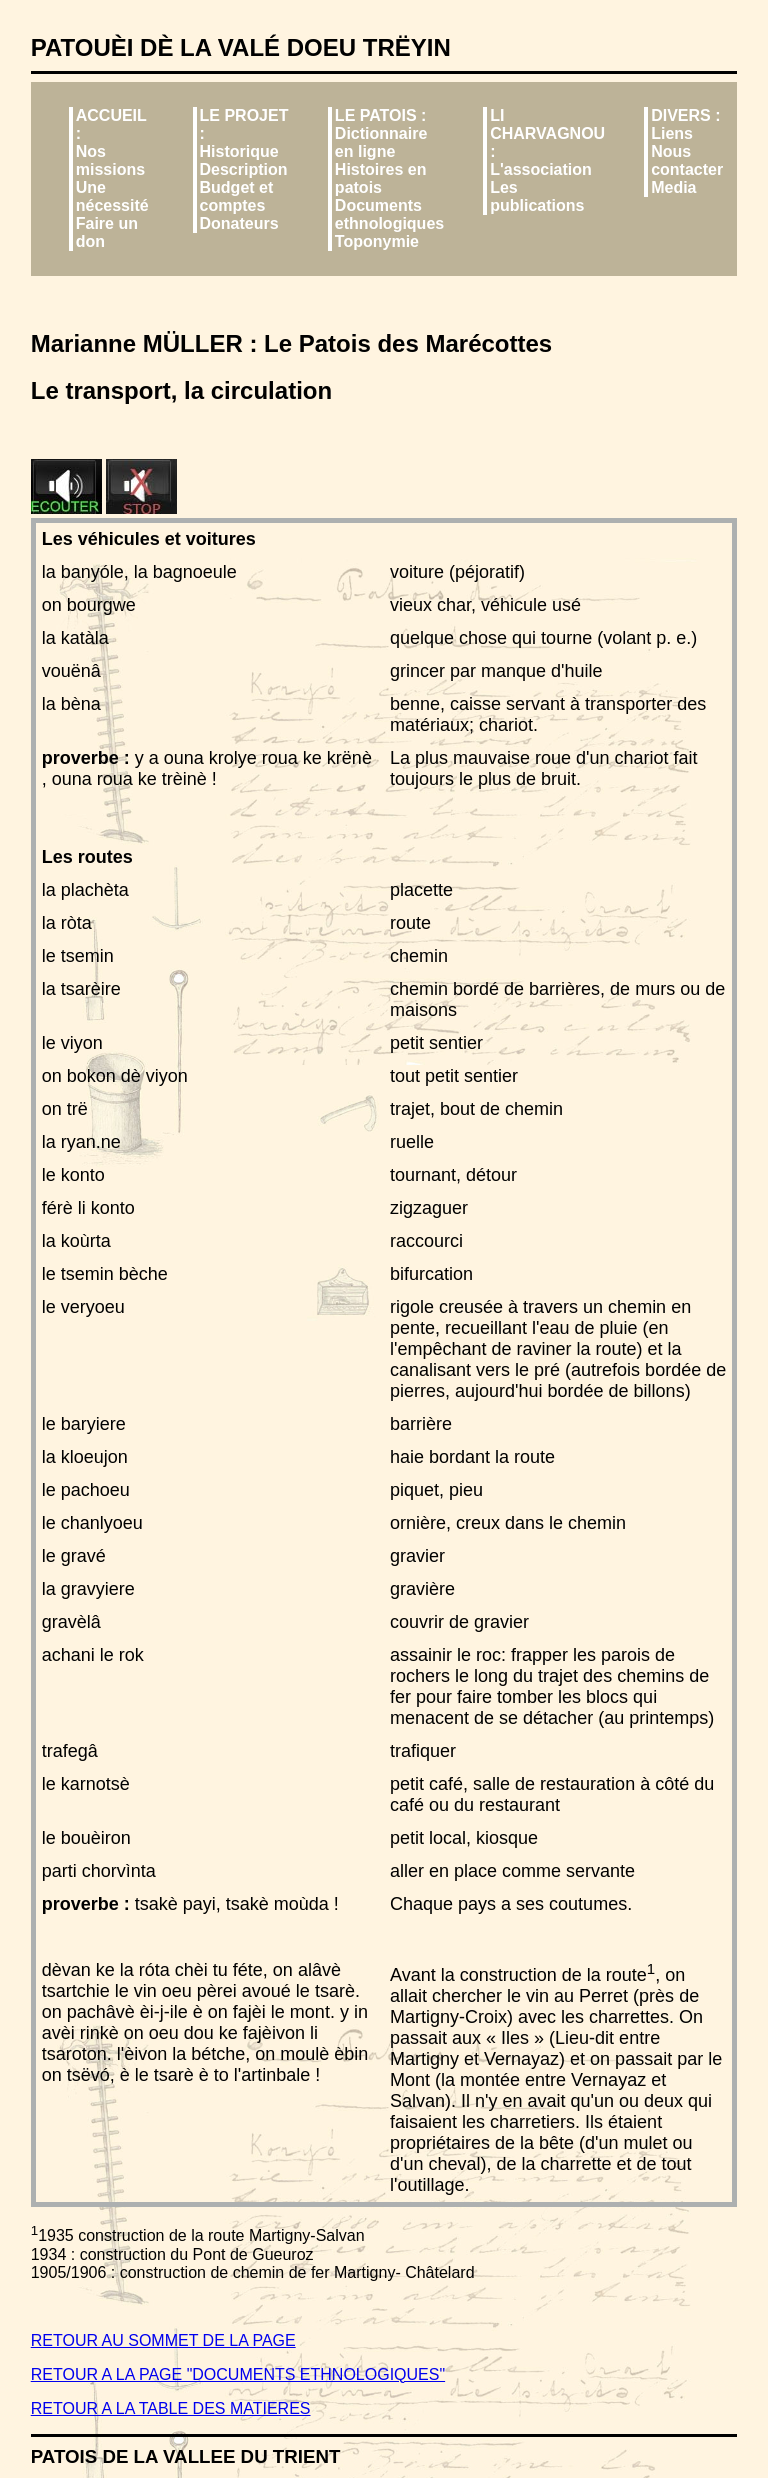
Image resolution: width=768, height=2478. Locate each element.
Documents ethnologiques (389, 214)
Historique (239, 151)
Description (244, 169)
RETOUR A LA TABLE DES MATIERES (171, 2408)
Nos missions (110, 160)
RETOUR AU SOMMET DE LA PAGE (163, 2340)
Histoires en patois (381, 178)
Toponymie (377, 241)
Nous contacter (687, 160)
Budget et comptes (237, 196)
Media (673, 187)
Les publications (537, 196)
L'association (541, 169)
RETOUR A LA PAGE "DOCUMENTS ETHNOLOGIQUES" (238, 2374)
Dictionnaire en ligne (381, 142)
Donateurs (239, 223)
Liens (672, 133)
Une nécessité (112, 196)
